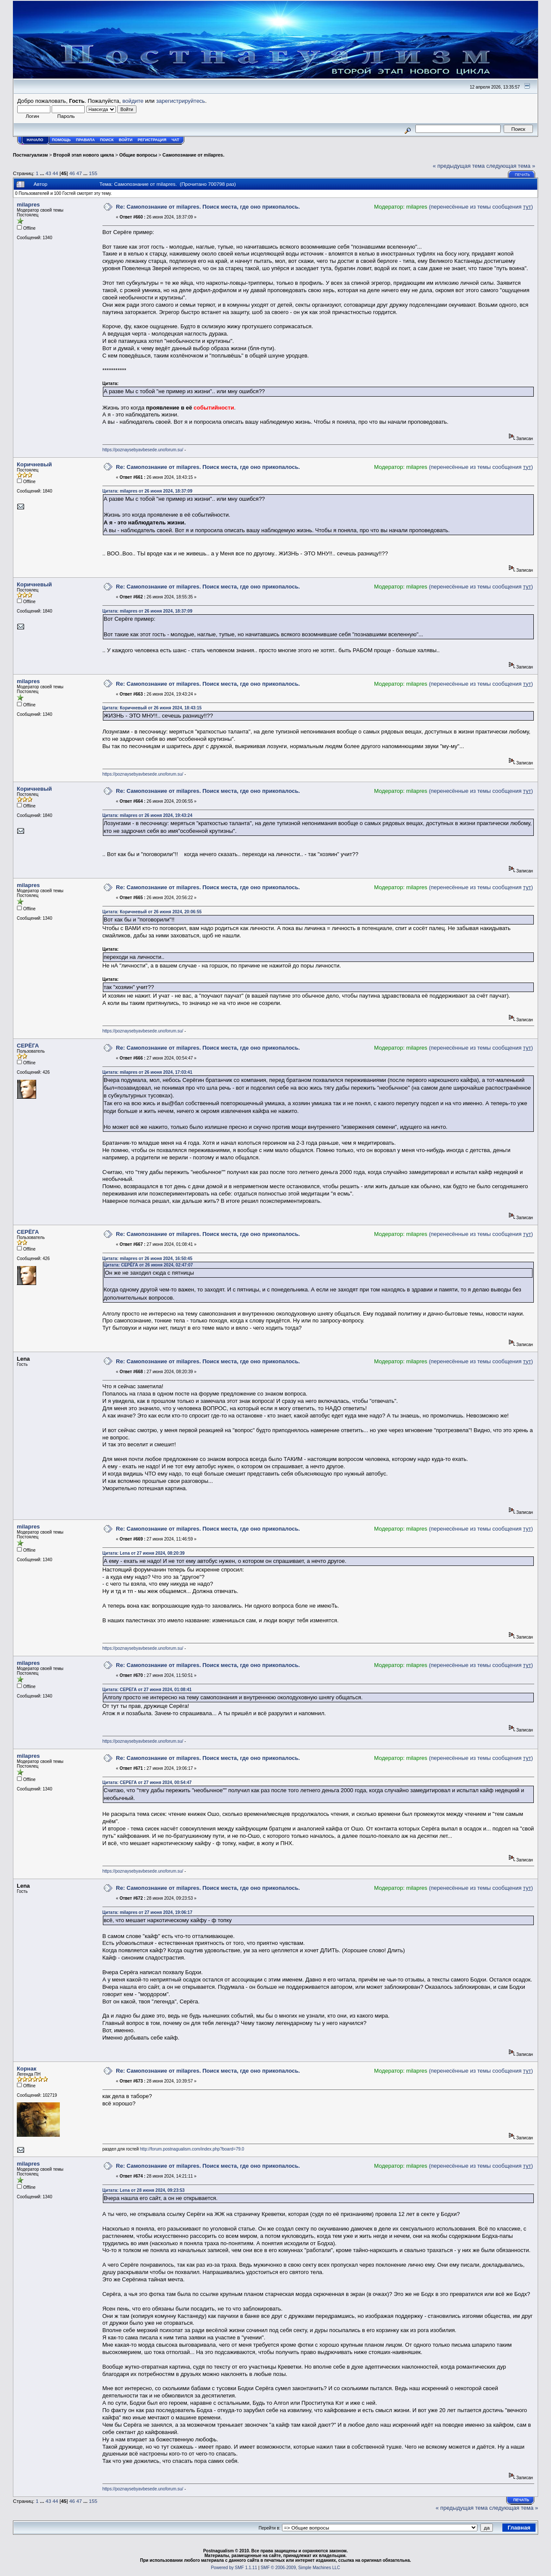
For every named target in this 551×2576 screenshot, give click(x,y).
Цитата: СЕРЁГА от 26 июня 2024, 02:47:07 (148, 1265)
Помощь (61, 140)
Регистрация (152, 140)
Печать (522, 175)
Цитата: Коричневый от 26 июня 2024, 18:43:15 (152, 708)
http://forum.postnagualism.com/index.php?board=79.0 (192, 2149)
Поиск (107, 140)
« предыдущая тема (459, 166)
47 (79, 173)
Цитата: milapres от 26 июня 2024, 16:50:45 (147, 1258)
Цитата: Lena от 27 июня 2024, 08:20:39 (143, 1553)
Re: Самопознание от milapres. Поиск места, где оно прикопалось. (208, 206)
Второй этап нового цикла (83, 154)
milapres (28, 204)
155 (93, 173)
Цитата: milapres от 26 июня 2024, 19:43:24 (147, 815)
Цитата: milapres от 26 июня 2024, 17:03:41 (147, 1072)
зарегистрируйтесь (180, 101)
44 (55, 173)
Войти (126, 140)
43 (48, 173)
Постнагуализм (30, 154)
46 (72, 173)
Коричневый (34, 464)
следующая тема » (511, 166)
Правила (85, 140)
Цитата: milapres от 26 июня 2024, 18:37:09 (147, 491)
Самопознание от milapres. (193, 154)
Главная (519, 2527)
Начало (35, 140)
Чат (175, 140)
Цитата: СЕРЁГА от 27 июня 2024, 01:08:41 (147, 1689)
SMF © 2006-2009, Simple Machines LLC (300, 2567)
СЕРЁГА (28, 1045)
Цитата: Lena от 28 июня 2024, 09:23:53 (143, 2190)
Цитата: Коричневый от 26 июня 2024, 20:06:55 (152, 911)
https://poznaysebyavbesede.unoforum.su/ (142, 449)
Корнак (26, 2068)
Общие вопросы (138, 154)
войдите (132, 101)
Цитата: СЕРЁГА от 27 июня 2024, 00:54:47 (147, 1782)
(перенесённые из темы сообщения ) (481, 206)
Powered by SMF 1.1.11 (234, 2567)
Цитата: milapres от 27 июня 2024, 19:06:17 (147, 1912)
